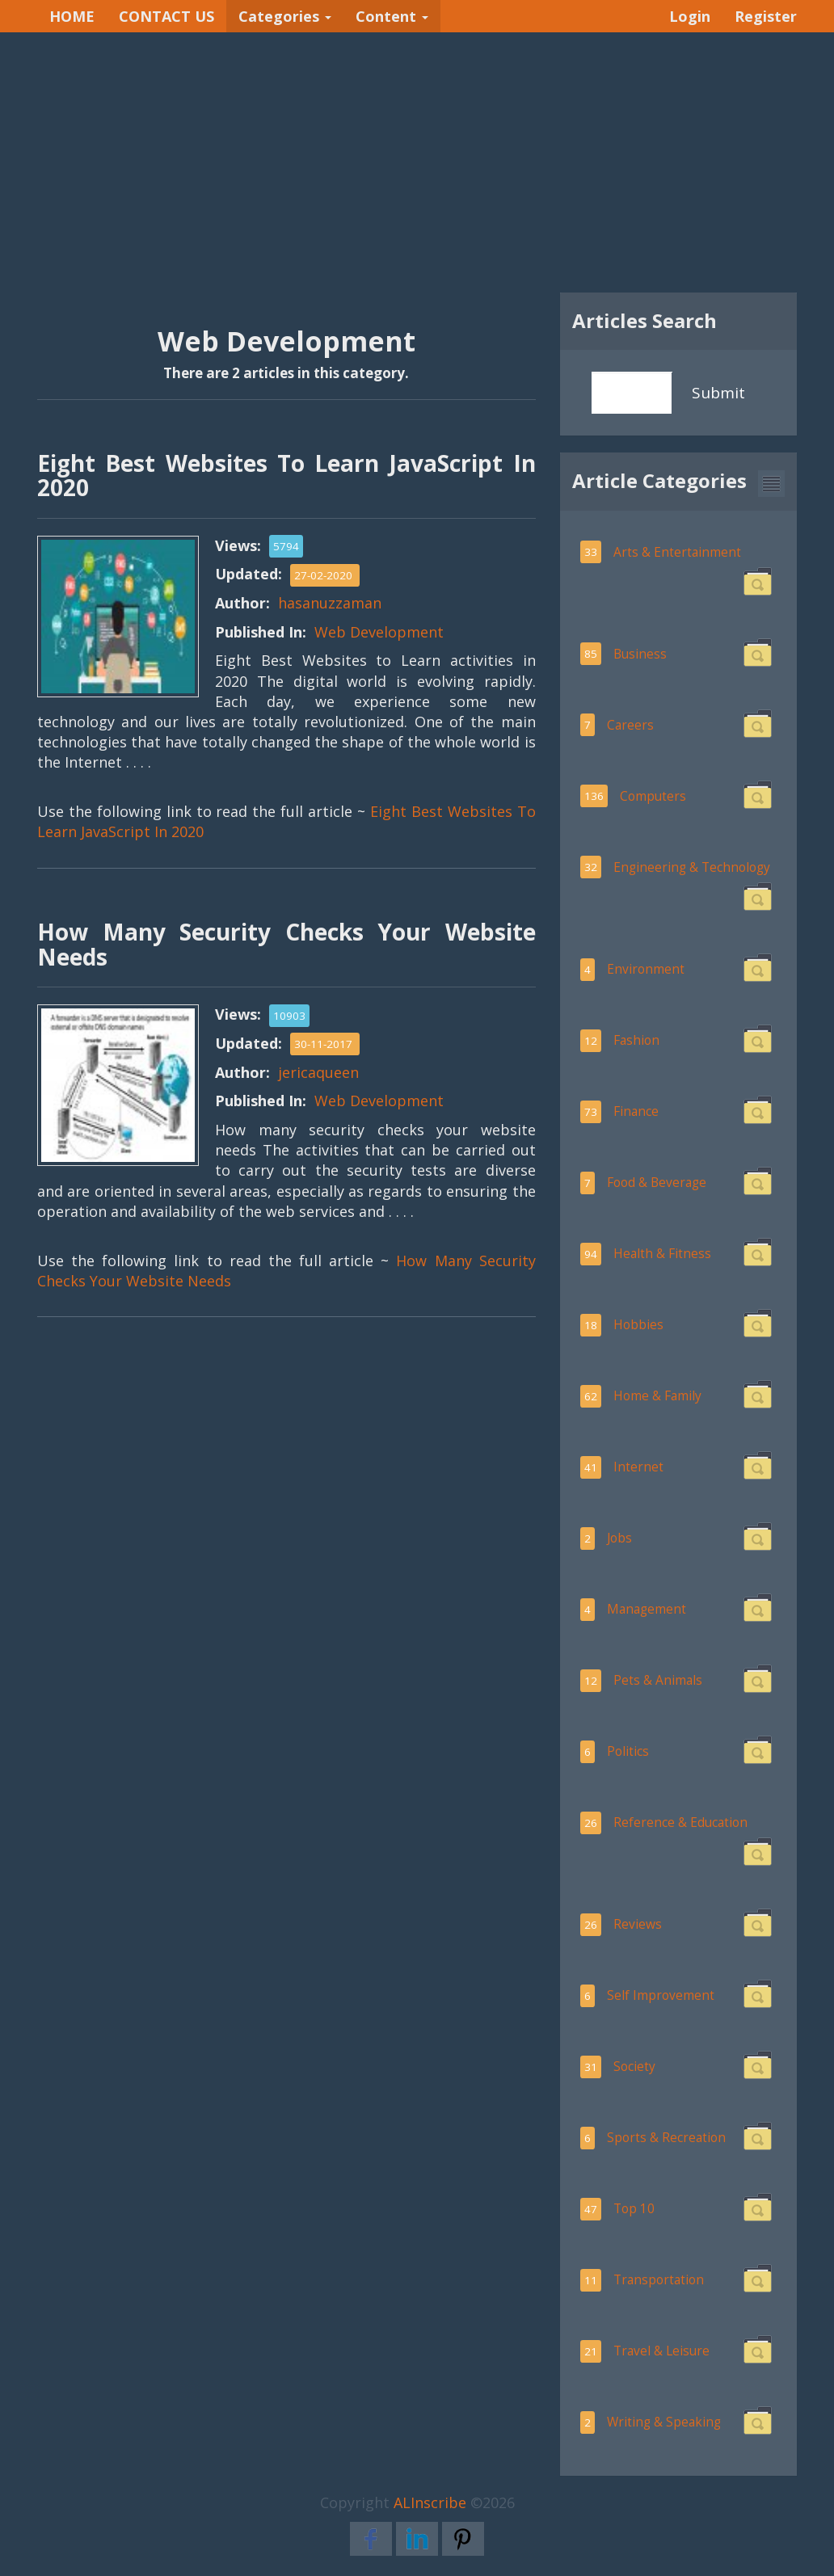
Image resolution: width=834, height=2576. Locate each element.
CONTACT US (166, 16)
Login (689, 16)
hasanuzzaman (329, 602)
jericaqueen (318, 1072)
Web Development (379, 632)
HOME (72, 16)
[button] (771, 483)
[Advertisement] (417, 162)
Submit (718, 392)
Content (392, 16)
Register (766, 16)
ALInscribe (430, 2502)
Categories (284, 16)
